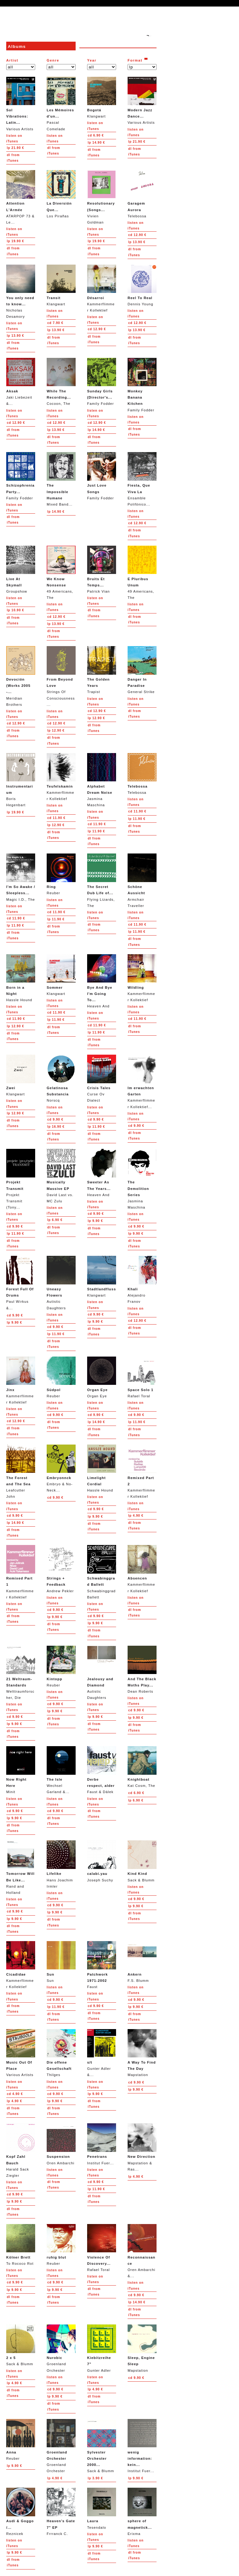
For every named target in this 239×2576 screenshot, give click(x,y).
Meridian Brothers (20, 676)
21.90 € (15, 148)
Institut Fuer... (101, 2144)
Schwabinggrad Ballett (101, 1572)
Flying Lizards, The (101, 880)
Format (135, 60)
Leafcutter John (20, 1471)
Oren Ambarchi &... (142, 2251)
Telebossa (142, 194)
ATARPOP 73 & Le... (20, 197)
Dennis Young (142, 285)
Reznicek (20, 2511)
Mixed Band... (61, 479)
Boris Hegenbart (20, 780)
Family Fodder (101, 381)
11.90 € (56, 818)
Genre (53, 60)
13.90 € (136, 242)
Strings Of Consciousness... (61, 676)
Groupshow (20, 569)
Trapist (101, 670)
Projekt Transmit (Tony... (20, 1179)
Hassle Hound (20, 978)
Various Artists (20, 104)
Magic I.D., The (20, 877)
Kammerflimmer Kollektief (101, 288)
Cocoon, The (61, 381)
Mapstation (142, 2053)
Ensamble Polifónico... (142, 479)
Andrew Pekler (61, 1569)
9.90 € (55, 1119)
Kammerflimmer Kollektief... (142, 1081)
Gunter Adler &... (101, 2053)
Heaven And (101, 981)
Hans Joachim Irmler (61, 1864)
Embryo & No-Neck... (61, 1468)
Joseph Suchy (101, 1861)
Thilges (61, 2053)
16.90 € (55, 1126)
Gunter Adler (101, 2348)
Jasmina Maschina (101, 780)
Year (91, 60)
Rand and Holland (20, 1867)
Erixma (142, 2511)
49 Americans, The (61, 572)
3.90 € (95, 2478)
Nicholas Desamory (20, 291)
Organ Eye (101, 1377)
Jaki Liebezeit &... (20, 381)
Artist (12, 60)
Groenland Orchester (61, 2348)
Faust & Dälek (101, 1770)
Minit (20, 1770)
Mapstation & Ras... (142, 2147)
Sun (61, 1961)
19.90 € (15, 241)
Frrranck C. (61, 2511)
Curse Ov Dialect (101, 1078)
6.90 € (96, 135)
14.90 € (96, 142)
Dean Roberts (142, 1669)
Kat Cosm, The (142, 1766)
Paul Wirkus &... (20, 1283)
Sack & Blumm (142, 1861)
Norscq (61, 1078)
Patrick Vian (101, 569)
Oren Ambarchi (61, 2144)
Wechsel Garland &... (61, 1770)
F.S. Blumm (142, 1961)
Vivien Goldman (101, 197)
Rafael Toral (142, 1377)
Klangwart (101, 97)
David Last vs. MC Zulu (61, 1176)
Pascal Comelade (61, 104)
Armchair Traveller (142, 880)
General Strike (142, 670)
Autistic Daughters (61, 1283)
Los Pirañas (61, 194)
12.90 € (137, 235)
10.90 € (15, 610)
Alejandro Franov (142, 1279)
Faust (101, 1965)
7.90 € (55, 323)
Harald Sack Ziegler (20, 2150)
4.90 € (135, 1515)
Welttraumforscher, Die (20, 1673)
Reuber (61, 874)
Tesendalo (101, 2508)
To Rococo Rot (20, 2244)
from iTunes (13, 157)
